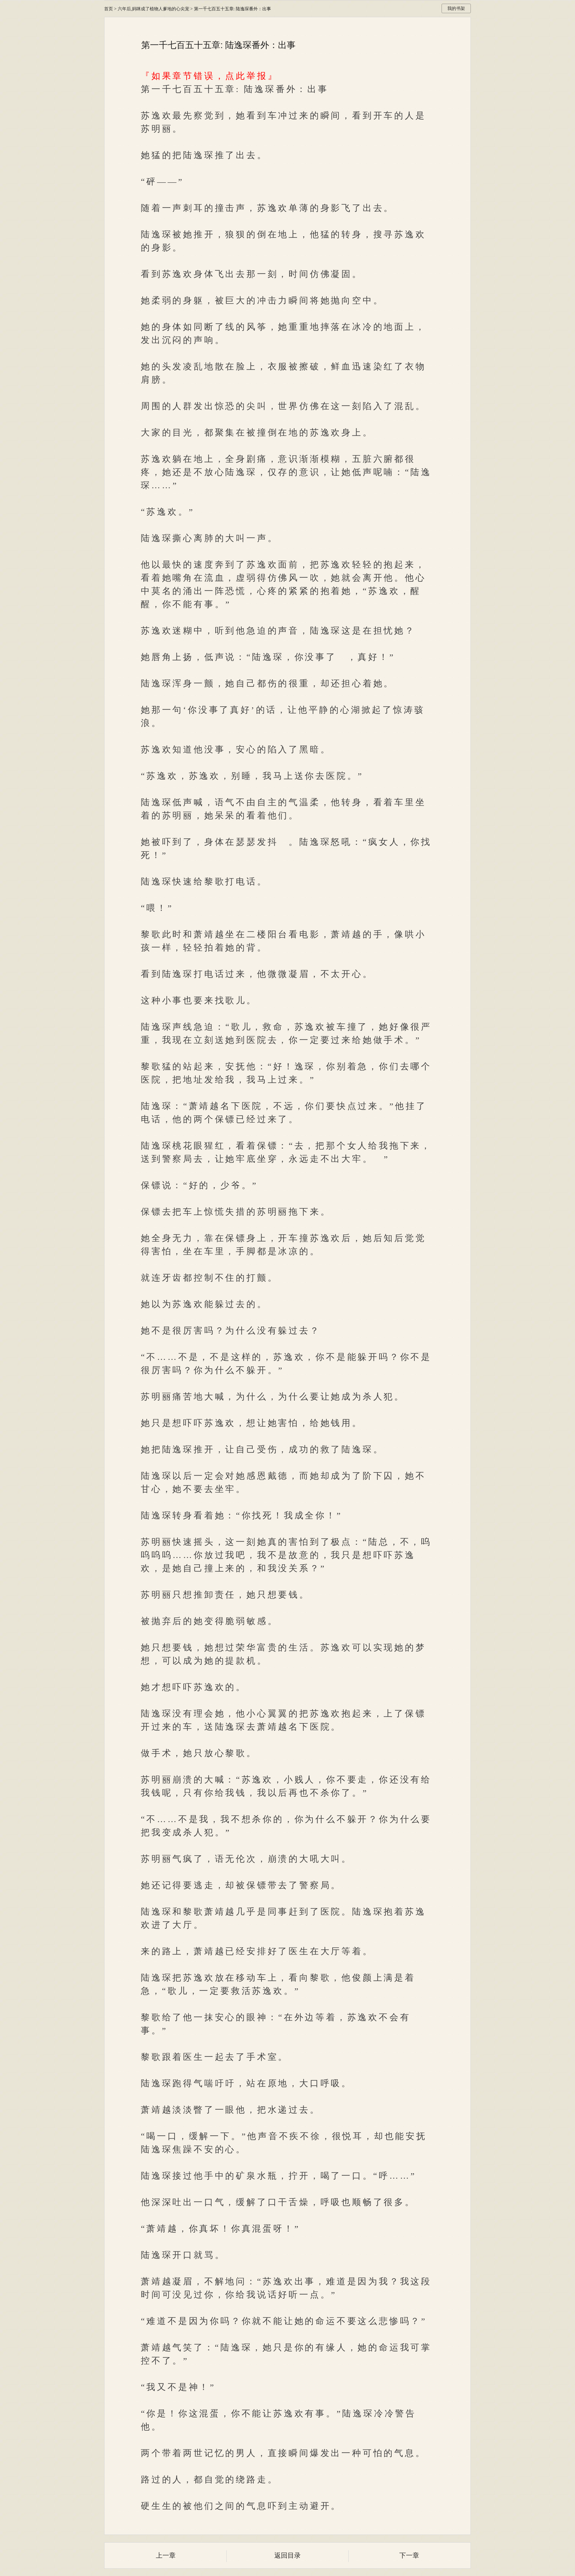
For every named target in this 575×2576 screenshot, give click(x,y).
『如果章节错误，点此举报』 (209, 76)
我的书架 (456, 8)
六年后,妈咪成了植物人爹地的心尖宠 (153, 8)
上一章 (166, 2555)
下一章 (409, 2555)
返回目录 (287, 2555)
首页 (108, 8)
